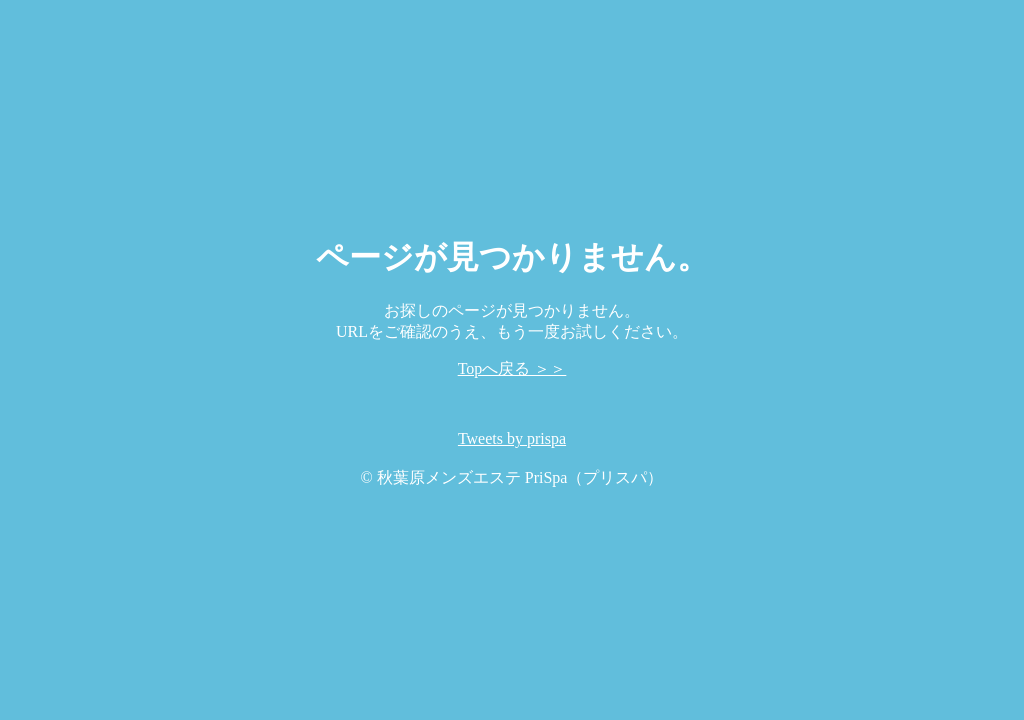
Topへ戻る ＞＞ (512, 368)
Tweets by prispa (512, 438)
